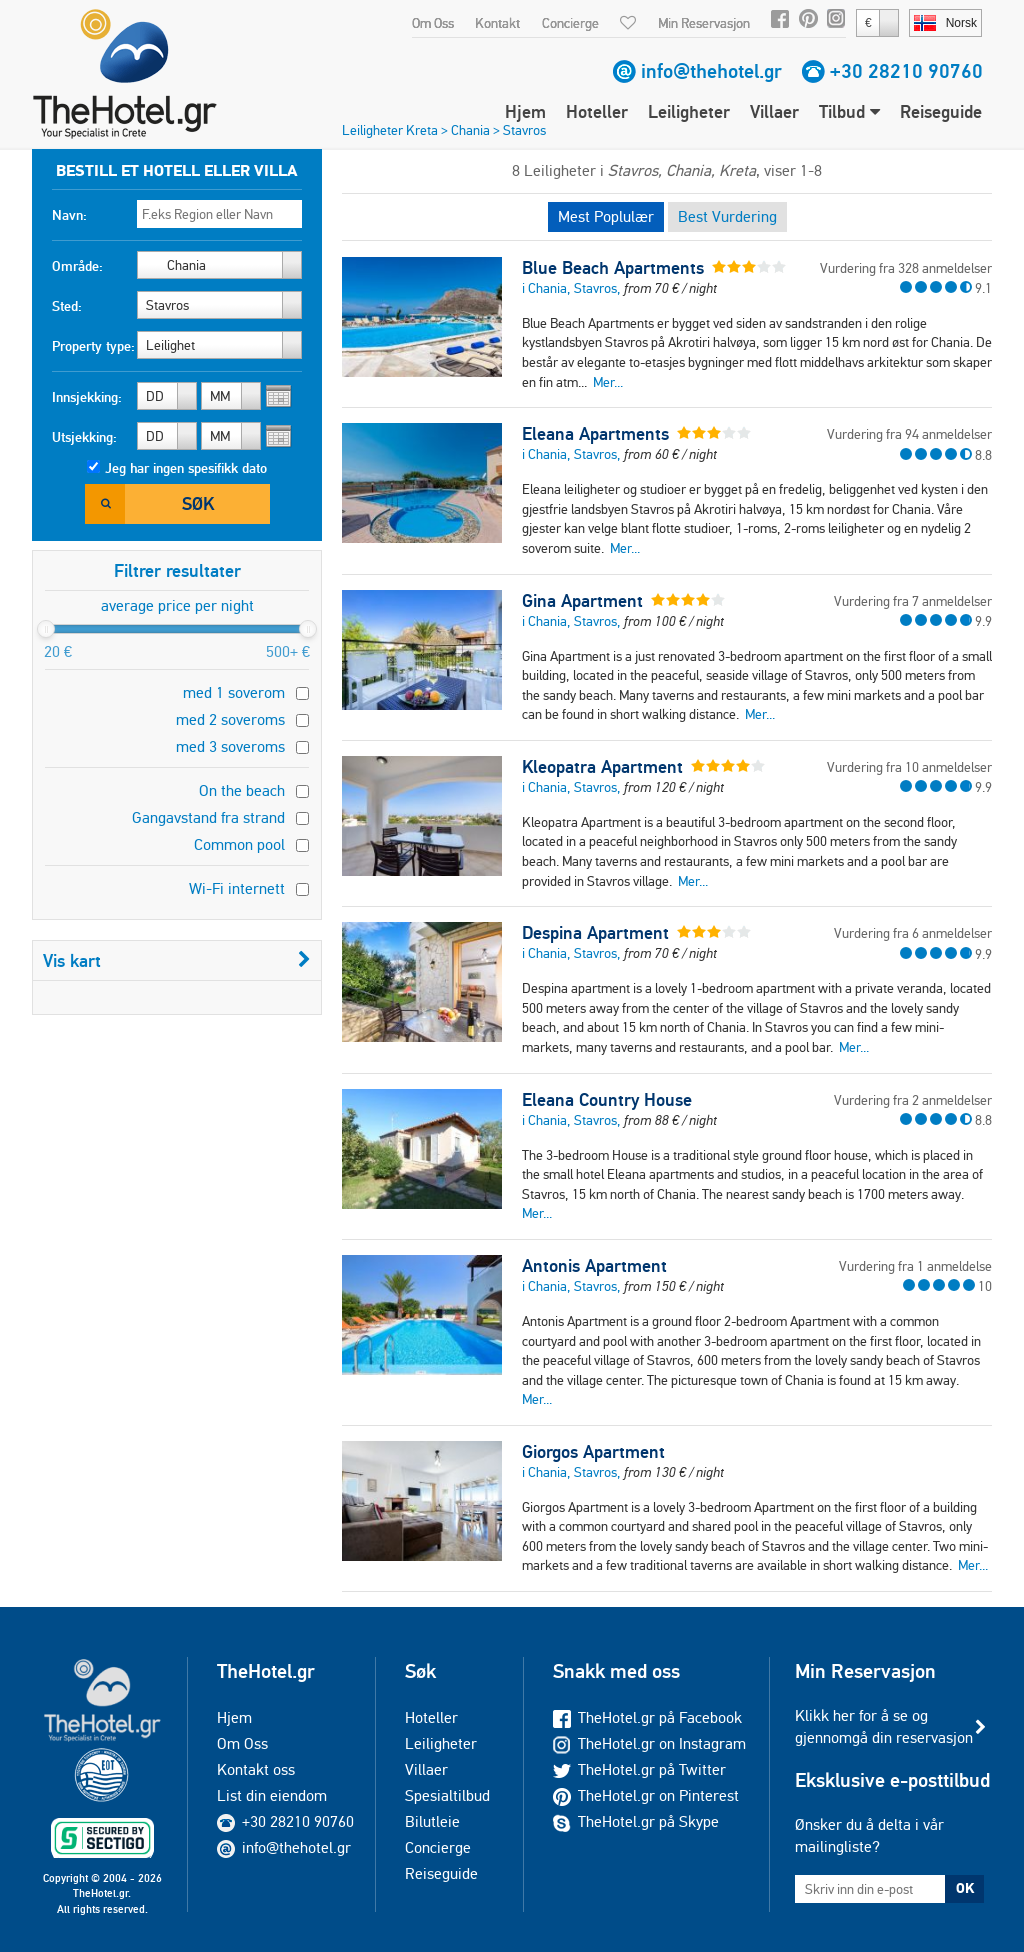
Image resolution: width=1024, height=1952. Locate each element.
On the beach (242, 790)
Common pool (239, 844)
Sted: (67, 306)
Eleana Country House (607, 1100)
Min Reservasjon (704, 23)
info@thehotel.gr (711, 71)
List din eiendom (272, 1795)
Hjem (525, 111)
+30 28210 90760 (906, 71)
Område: (77, 266)
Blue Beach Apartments (613, 268)
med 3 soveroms (230, 746)
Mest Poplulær (606, 216)
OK (965, 1888)
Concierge (570, 23)
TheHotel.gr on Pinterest (646, 1795)
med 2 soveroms (230, 719)
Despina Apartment (595, 933)
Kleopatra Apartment (602, 767)
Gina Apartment (582, 601)
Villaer (774, 111)
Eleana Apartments (595, 434)
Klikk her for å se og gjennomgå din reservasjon (884, 1726)
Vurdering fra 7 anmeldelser (913, 601)
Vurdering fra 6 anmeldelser (913, 933)
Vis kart (177, 960)
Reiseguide (941, 111)
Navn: (69, 215)
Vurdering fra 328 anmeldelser (906, 268)
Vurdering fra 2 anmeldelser (913, 1100)
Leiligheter (689, 111)
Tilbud (849, 111)
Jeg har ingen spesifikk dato (186, 468)
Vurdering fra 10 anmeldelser (909, 767)
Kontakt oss (256, 1769)
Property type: (93, 346)
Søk (198, 503)
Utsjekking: (84, 437)
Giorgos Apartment (593, 1452)
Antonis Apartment (594, 1266)
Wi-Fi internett (237, 888)
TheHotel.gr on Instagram (649, 1743)
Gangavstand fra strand (208, 817)
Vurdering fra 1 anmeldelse (915, 1266)
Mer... (608, 382)
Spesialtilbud (447, 1795)
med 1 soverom (234, 692)
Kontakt (497, 23)
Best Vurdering (727, 216)
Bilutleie (432, 1821)
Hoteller (597, 111)
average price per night (177, 605)
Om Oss (433, 23)
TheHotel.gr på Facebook (647, 1717)
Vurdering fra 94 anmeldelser (909, 434)
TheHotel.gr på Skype (636, 1821)
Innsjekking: (87, 397)
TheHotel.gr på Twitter (639, 1769)
